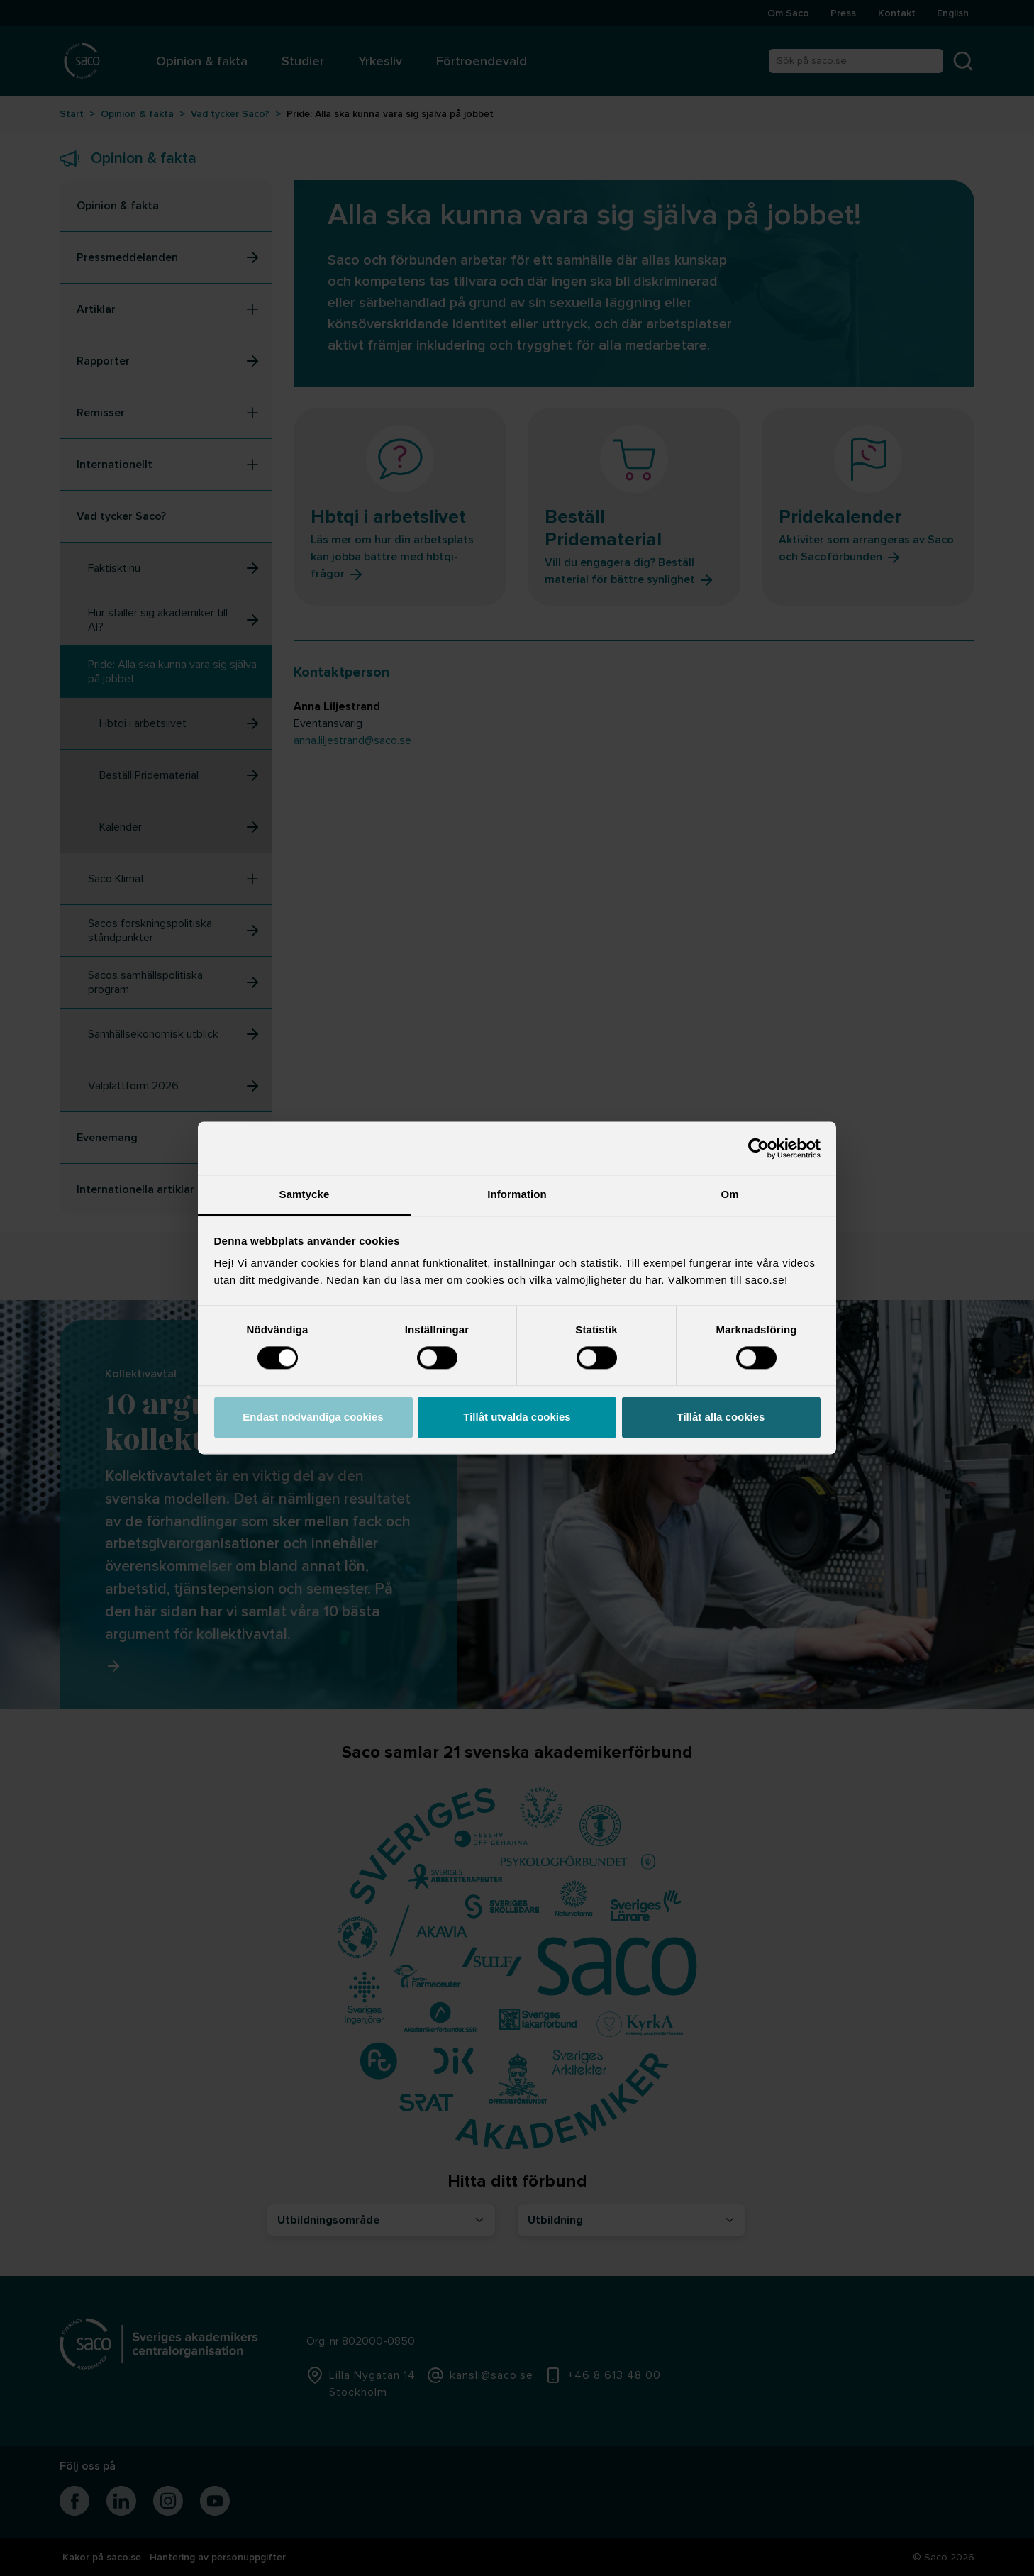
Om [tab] (729, 1194)
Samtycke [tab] (304, 1194)
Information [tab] (517, 1194)
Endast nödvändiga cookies (313, 1417)
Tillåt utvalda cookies (516, 1417)
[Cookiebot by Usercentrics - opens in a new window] (758, 1148)
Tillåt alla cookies (721, 1417)
